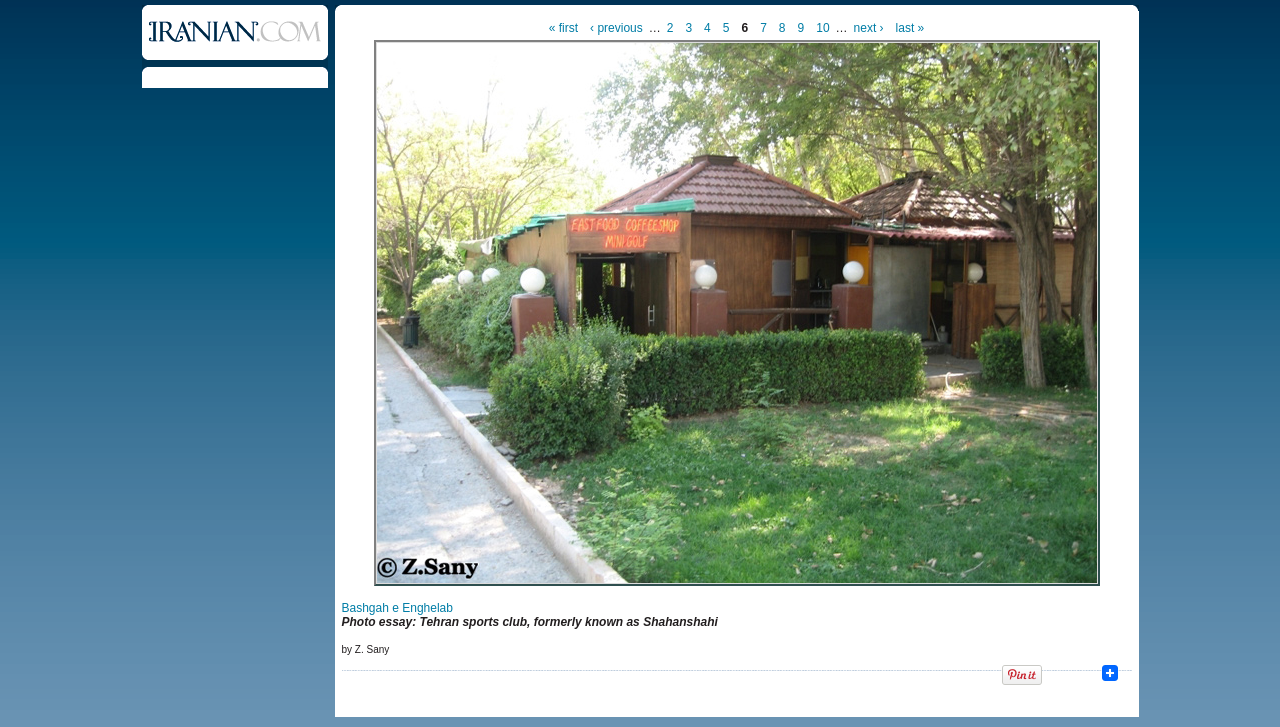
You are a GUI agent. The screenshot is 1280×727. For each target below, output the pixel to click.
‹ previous (616, 28)
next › (869, 28)
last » (910, 28)
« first (563, 28)
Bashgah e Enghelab (397, 608)
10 (822, 28)
